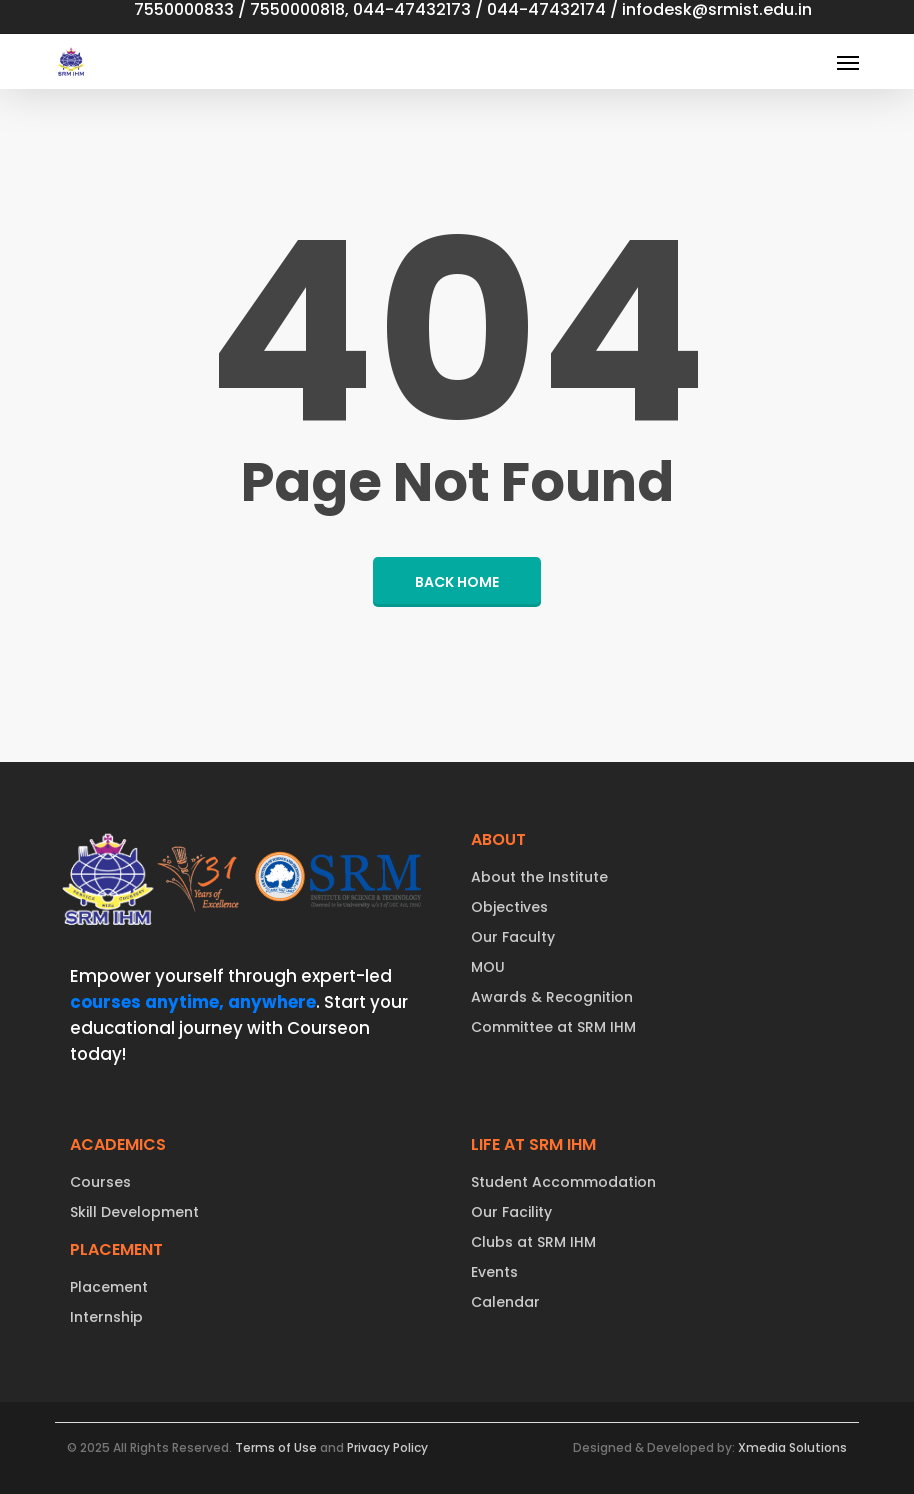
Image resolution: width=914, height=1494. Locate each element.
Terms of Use (276, 1447)
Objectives (509, 907)
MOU (488, 967)
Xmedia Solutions (792, 1447)
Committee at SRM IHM (553, 1027)
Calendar (505, 1302)
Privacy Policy (387, 1447)
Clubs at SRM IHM (533, 1242)
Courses (100, 1182)
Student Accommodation (563, 1182)
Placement (109, 1287)
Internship (106, 1317)
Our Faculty (513, 937)
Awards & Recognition (552, 997)
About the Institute (539, 877)
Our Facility (511, 1212)
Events (494, 1272)
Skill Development (134, 1212)
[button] (848, 62)
